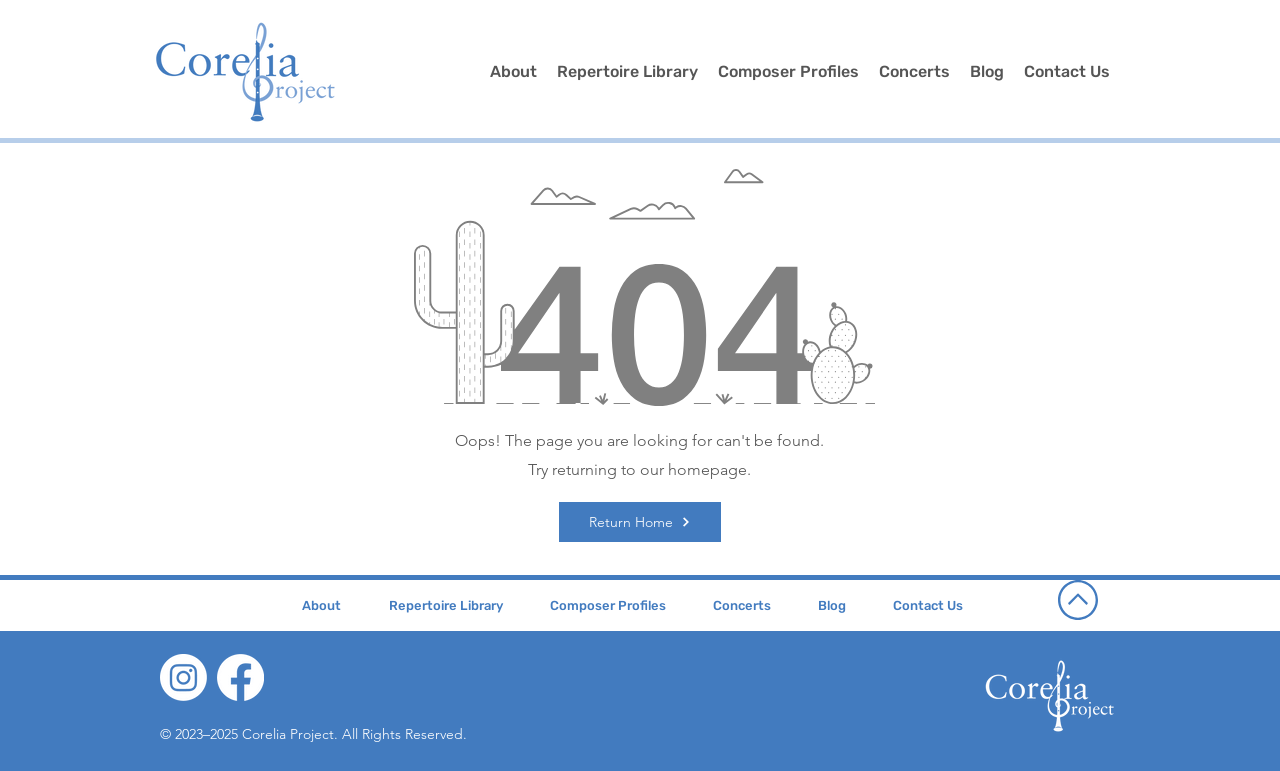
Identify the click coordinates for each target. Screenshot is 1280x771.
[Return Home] (640, 522)
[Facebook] (240, 677)
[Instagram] (183, 677)
